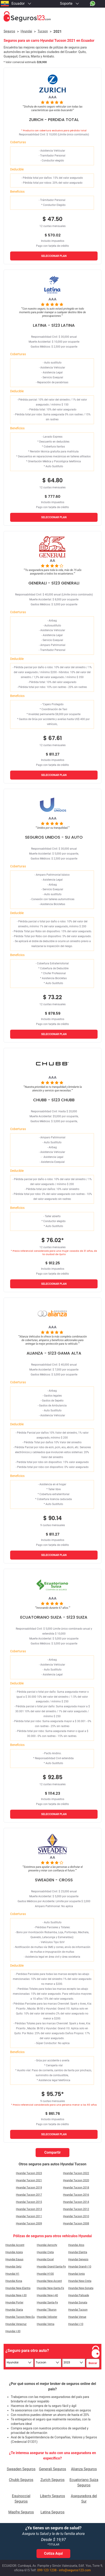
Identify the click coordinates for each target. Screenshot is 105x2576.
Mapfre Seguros (21, 2512)
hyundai (26, 31)
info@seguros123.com (75, 2570)
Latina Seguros (52, 2512)
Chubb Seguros (21, 2480)
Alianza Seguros (84, 2469)
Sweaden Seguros (21, 2469)
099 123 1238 (47, 2570)
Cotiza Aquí (53, 2553)
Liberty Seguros (52, 2496)
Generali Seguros (52, 2469)
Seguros (9, 31)
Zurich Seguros (52, 2480)
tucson (43, 31)
